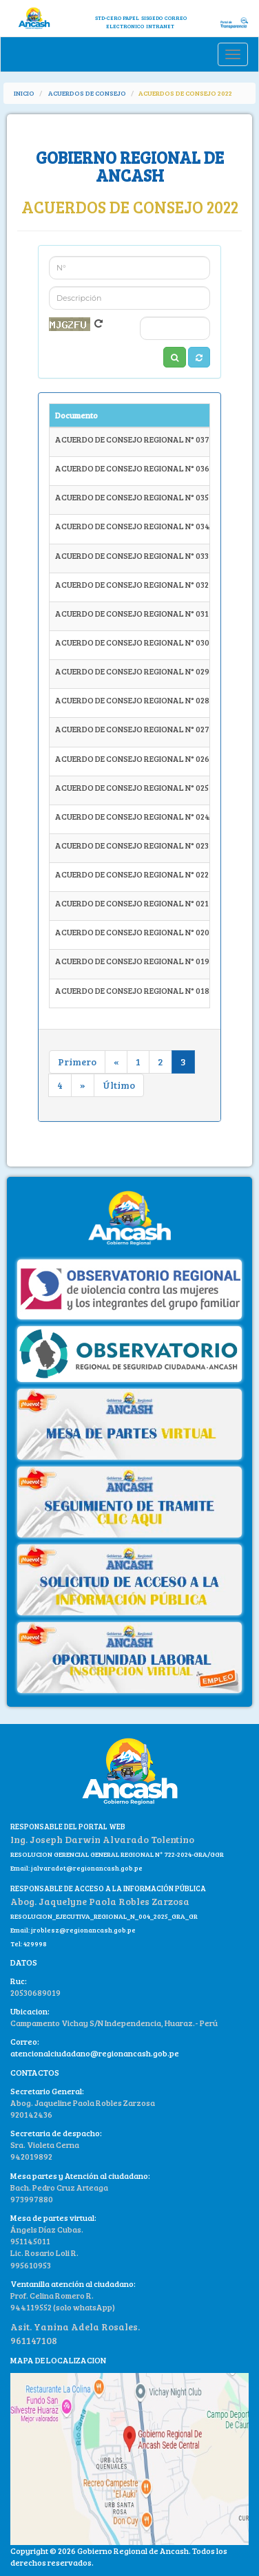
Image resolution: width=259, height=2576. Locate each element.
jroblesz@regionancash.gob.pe (83, 1930)
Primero (77, 1061)
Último (119, 1085)
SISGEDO (152, 17)
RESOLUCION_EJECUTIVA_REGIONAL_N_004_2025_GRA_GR (104, 1916)
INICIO (24, 93)
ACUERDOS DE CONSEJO (87, 93)
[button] (199, 357)
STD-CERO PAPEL (117, 17)
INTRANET (160, 26)
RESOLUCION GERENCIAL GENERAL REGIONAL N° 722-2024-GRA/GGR (117, 1854)
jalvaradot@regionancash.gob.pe (86, 1868)
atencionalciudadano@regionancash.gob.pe (94, 2052)
